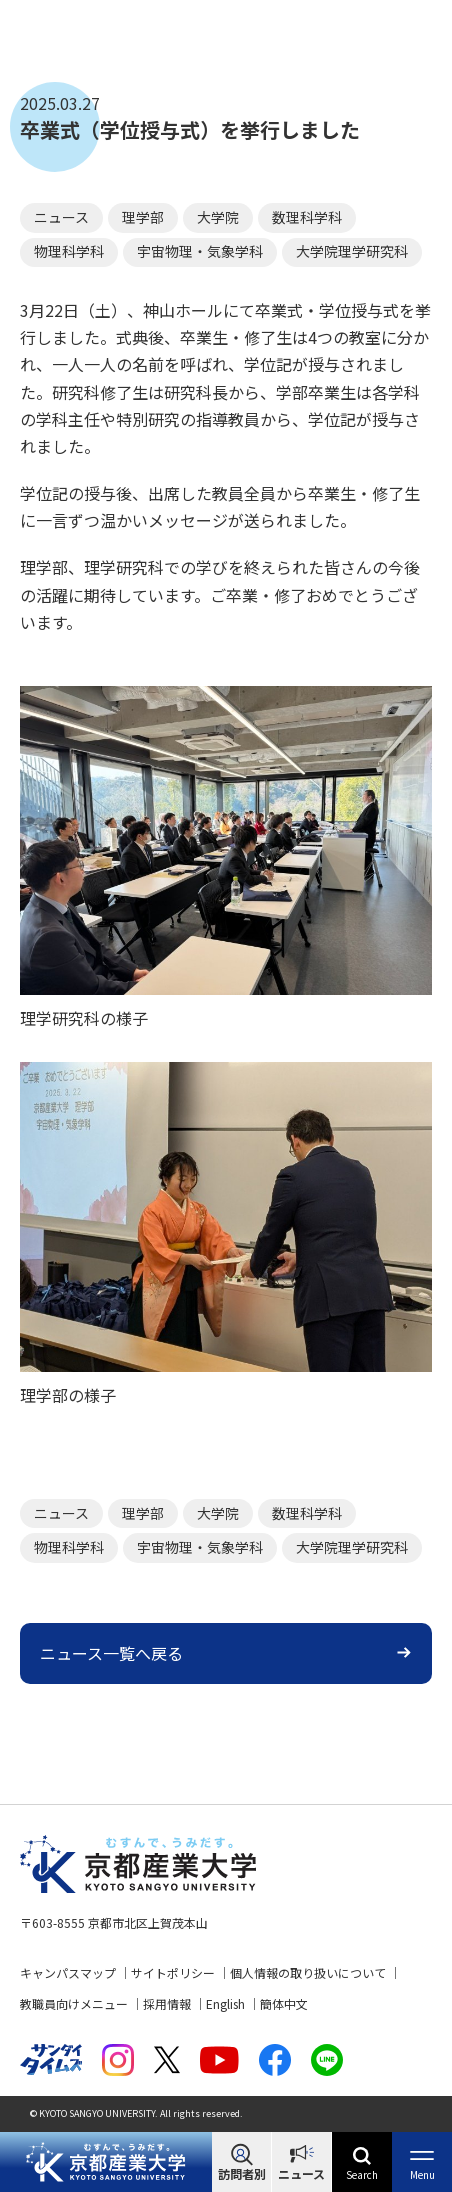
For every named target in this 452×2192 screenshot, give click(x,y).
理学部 (143, 217)
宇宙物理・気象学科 (200, 251)
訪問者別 (242, 2173)
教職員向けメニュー (74, 2003)
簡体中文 (284, 2003)
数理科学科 (307, 217)
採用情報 (167, 2003)
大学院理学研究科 (352, 251)
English (225, 2003)
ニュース (301, 2173)
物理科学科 (69, 251)
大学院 (218, 217)
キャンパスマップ (68, 1972)
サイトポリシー (173, 1972)
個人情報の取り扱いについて (308, 1972)
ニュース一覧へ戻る (111, 1653)
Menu (422, 2174)
